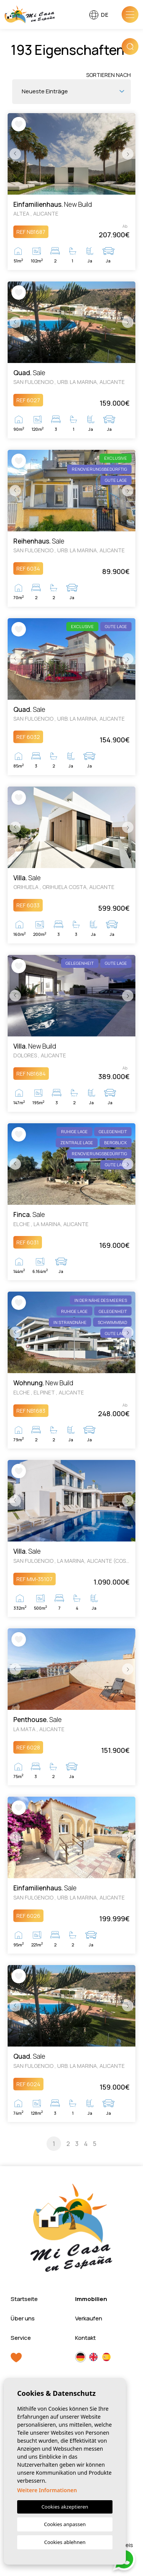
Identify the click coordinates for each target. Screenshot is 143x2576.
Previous (15, 154)
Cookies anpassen (65, 2524)
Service (21, 2338)
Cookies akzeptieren (65, 2506)
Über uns (23, 2318)
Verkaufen (88, 2318)
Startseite (24, 2299)
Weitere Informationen (47, 2490)
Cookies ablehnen (65, 2542)
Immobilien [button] (91, 2299)
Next (127, 154)
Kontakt (85, 2338)
